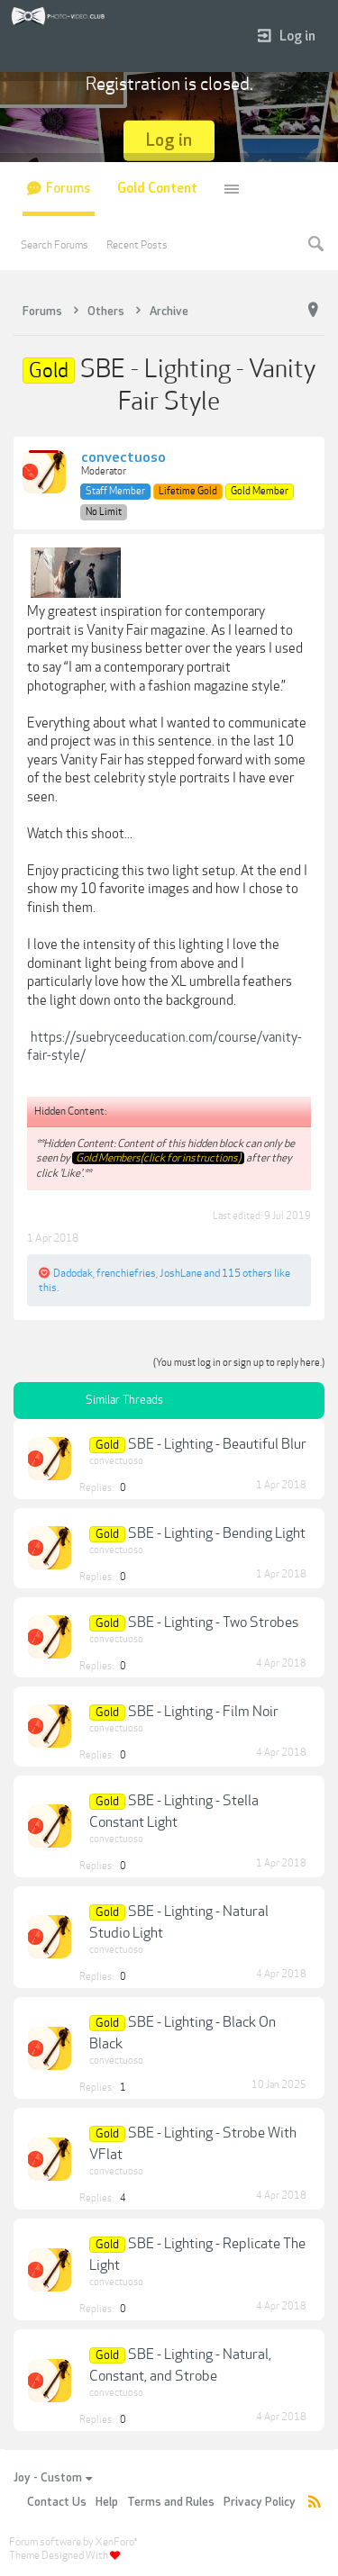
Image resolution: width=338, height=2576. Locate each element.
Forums (68, 188)
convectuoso (123, 458)
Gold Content (157, 188)
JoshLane (181, 1273)
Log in (286, 36)
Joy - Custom (53, 2478)
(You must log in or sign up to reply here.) (238, 1363)
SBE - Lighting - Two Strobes (213, 1622)
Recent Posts (137, 245)
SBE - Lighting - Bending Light (217, 1533)
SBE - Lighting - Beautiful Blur (217, 1444)
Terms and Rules (171, 2502)
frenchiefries (126, 1273)
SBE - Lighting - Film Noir (203, 1712)
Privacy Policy (260, 2502)
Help (107, 2502)
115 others (247, 1273)
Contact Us (57, 2502)
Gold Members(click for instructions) (158, 1158)
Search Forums (54, 245)
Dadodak (73, 1273)
